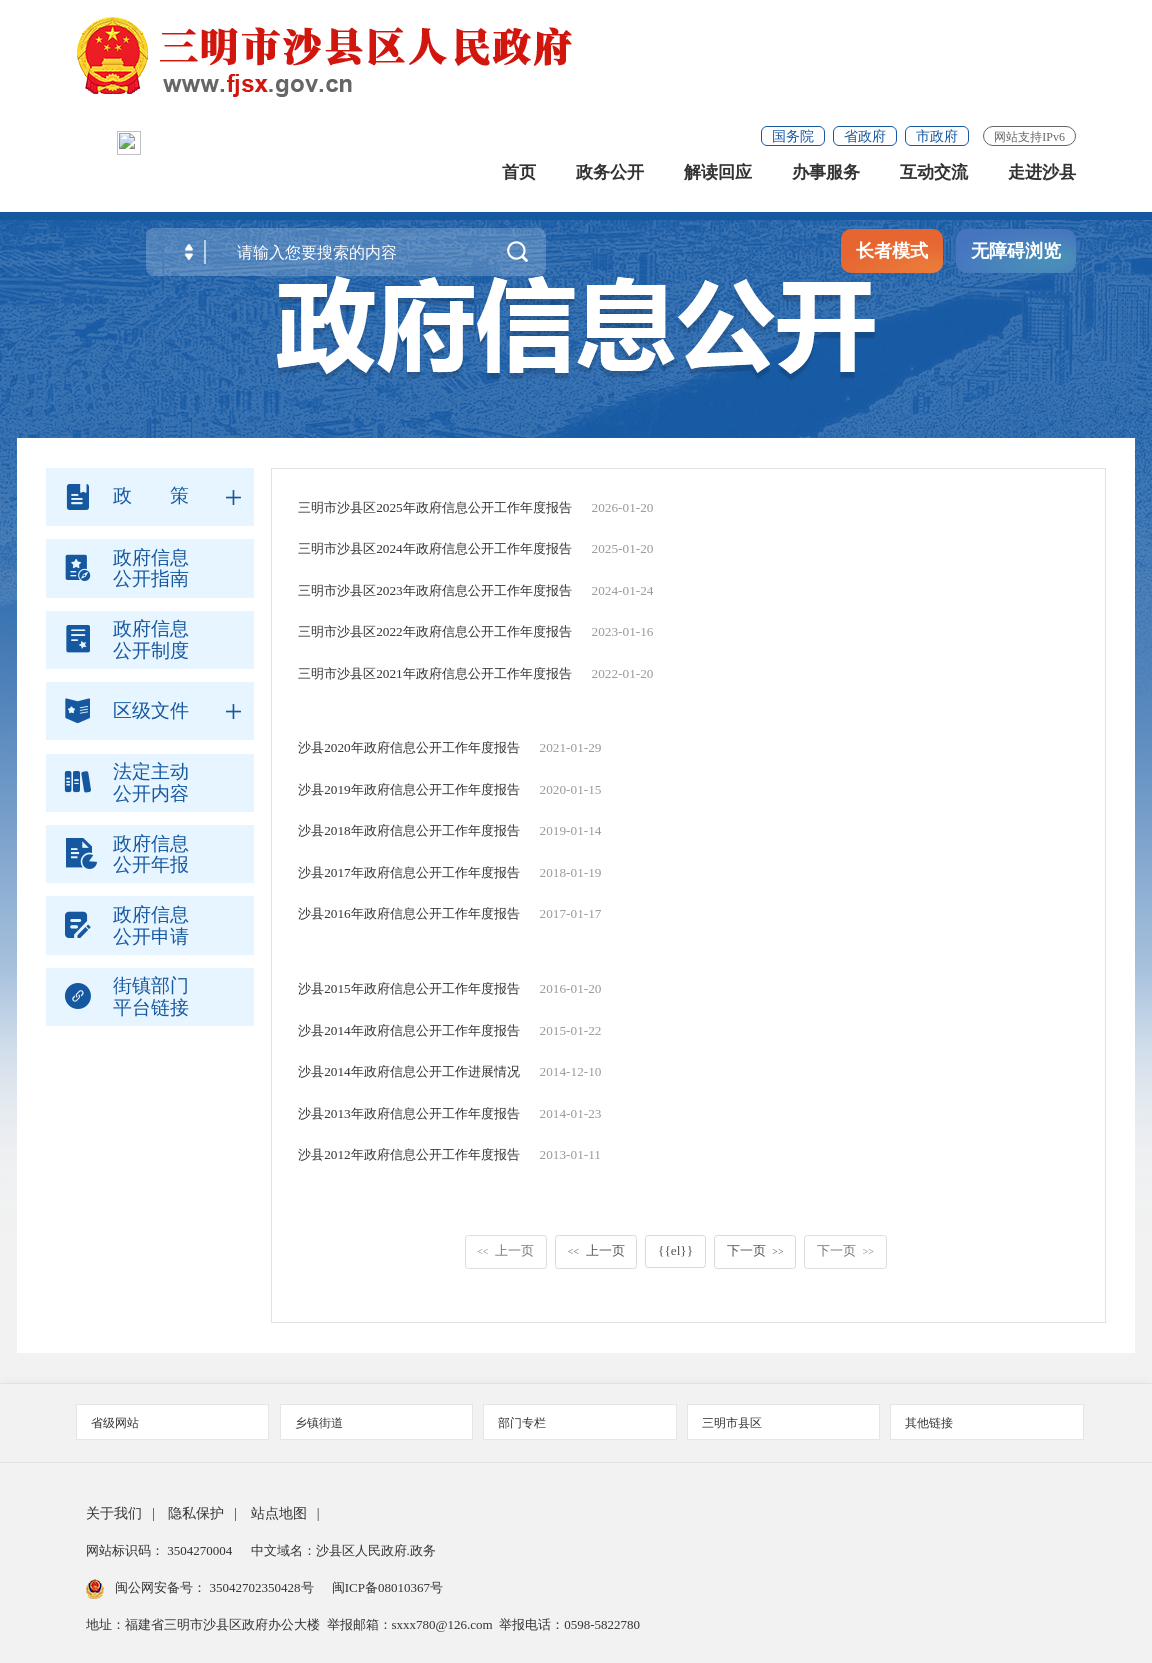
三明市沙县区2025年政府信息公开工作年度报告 (435, 507)
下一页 (755, 1250)
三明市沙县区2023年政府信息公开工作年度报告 (435, 590)
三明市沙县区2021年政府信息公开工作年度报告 (435, 673)
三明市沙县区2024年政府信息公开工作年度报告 (435, 548)
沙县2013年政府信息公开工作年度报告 (409, 1113)
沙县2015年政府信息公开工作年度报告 (409, 988)
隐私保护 (196, 1513)
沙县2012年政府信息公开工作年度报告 (409, 1154)
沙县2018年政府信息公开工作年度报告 (409, 830)
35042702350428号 (261, 1587)
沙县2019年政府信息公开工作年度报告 (409, 789)
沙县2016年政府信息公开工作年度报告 (409, 913)
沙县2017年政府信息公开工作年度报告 (409, 872)
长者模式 (892, 260)
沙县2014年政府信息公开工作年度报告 (409, 1030)
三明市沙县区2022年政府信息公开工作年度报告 (435, 631)
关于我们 (114, 1513)
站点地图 (279, 1513)
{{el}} (675, 1250)
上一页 (505, 1250)
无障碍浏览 (1016, 260)
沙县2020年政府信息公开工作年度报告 (409, 747)
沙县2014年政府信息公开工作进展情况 (409, 1071)
